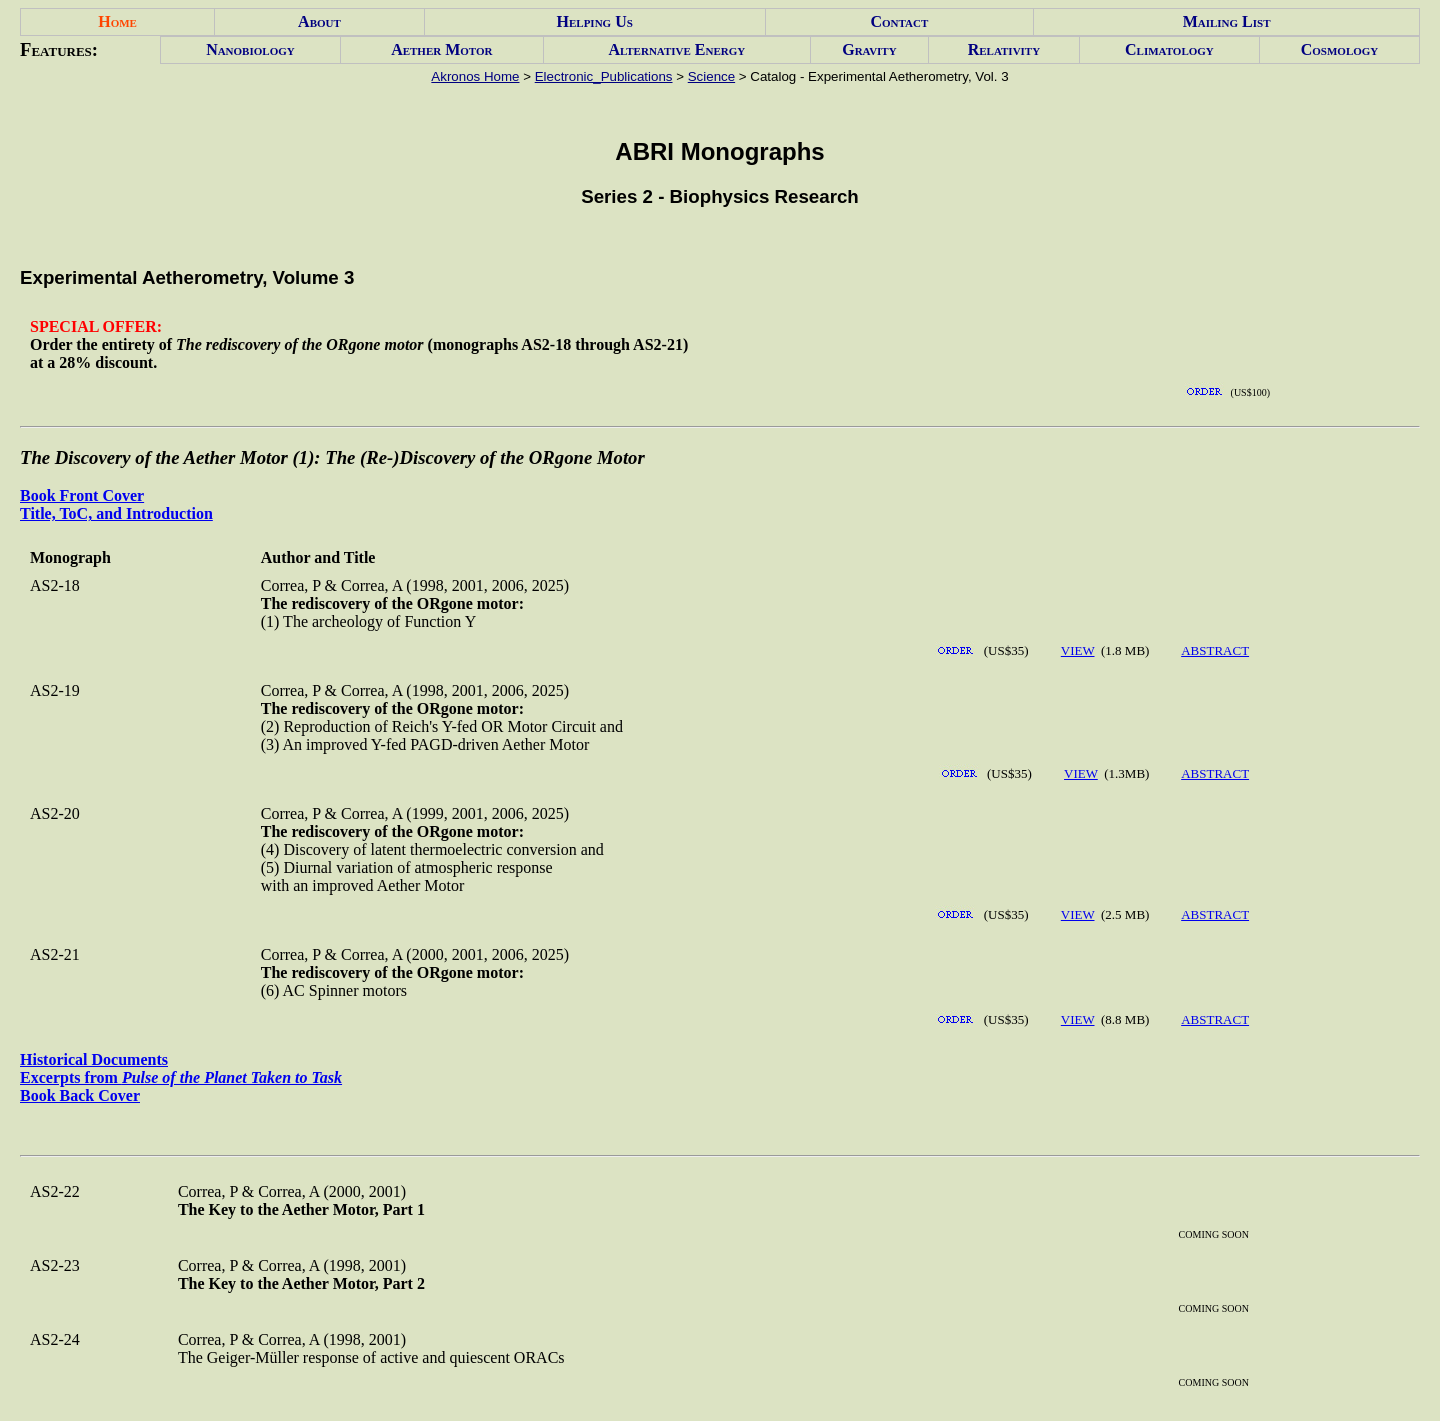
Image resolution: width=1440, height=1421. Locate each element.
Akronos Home (475, 76)
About (319, 21)
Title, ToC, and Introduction (116, 513)
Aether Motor (441, 49)
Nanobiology (250, 49)
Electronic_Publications (604, 76)
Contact (899, 21)
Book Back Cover (80, 1095)
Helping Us (595, 21)
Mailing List (1227, 21)
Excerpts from (181, 1077)
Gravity (869, 49)
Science (711, 76)
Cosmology (1340, 49)
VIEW (1078, 650)
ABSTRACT (1215, 650)
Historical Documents (94, 1059)
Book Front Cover (82, 495)
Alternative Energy (676, 49)
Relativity (1004, 49)
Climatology (1169, 49)
